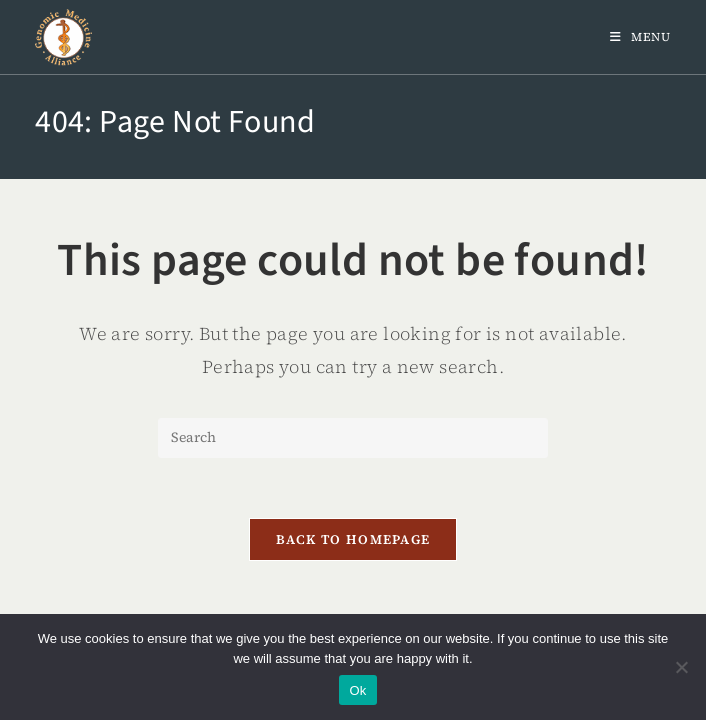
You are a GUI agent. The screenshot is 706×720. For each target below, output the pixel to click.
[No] (681, 667)
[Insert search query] (353, 438)
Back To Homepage (353, 539)
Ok (357, 690)
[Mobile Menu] (640, 37)
